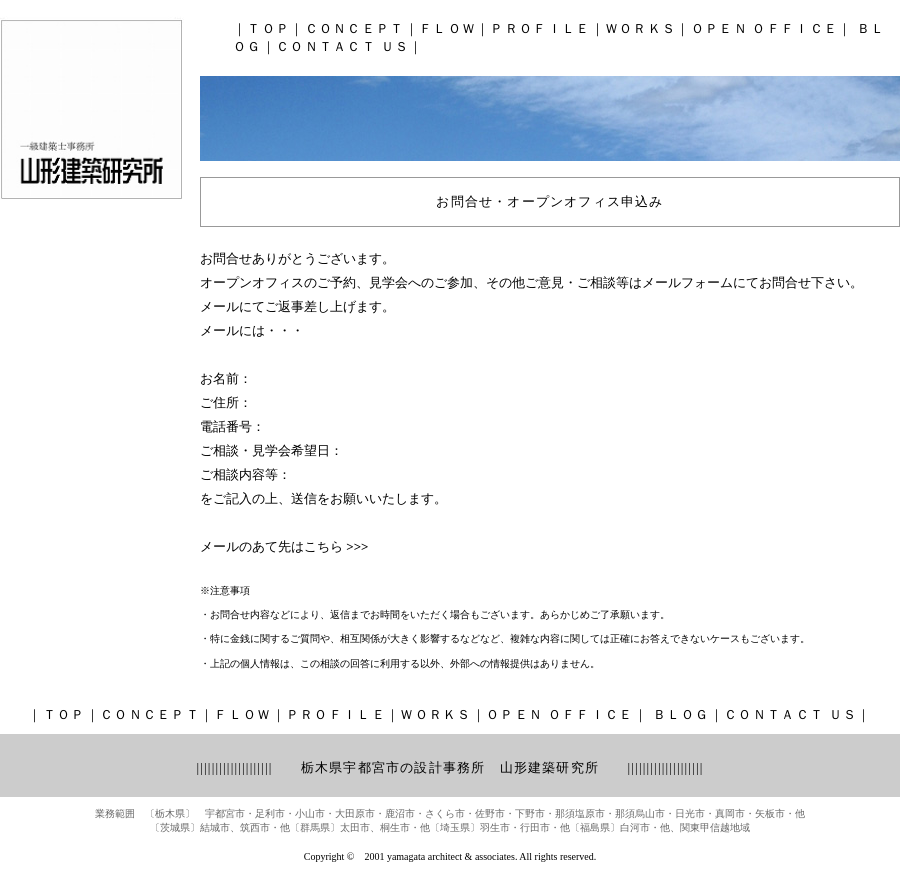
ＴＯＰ (268, 28)
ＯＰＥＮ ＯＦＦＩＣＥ (765, 28)
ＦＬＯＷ (447, 28)
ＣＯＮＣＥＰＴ (355, 28)
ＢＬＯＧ (679, 714)
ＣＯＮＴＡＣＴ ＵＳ (342, 46)
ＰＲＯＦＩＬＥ (540, 28)
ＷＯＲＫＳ (641, 28)
